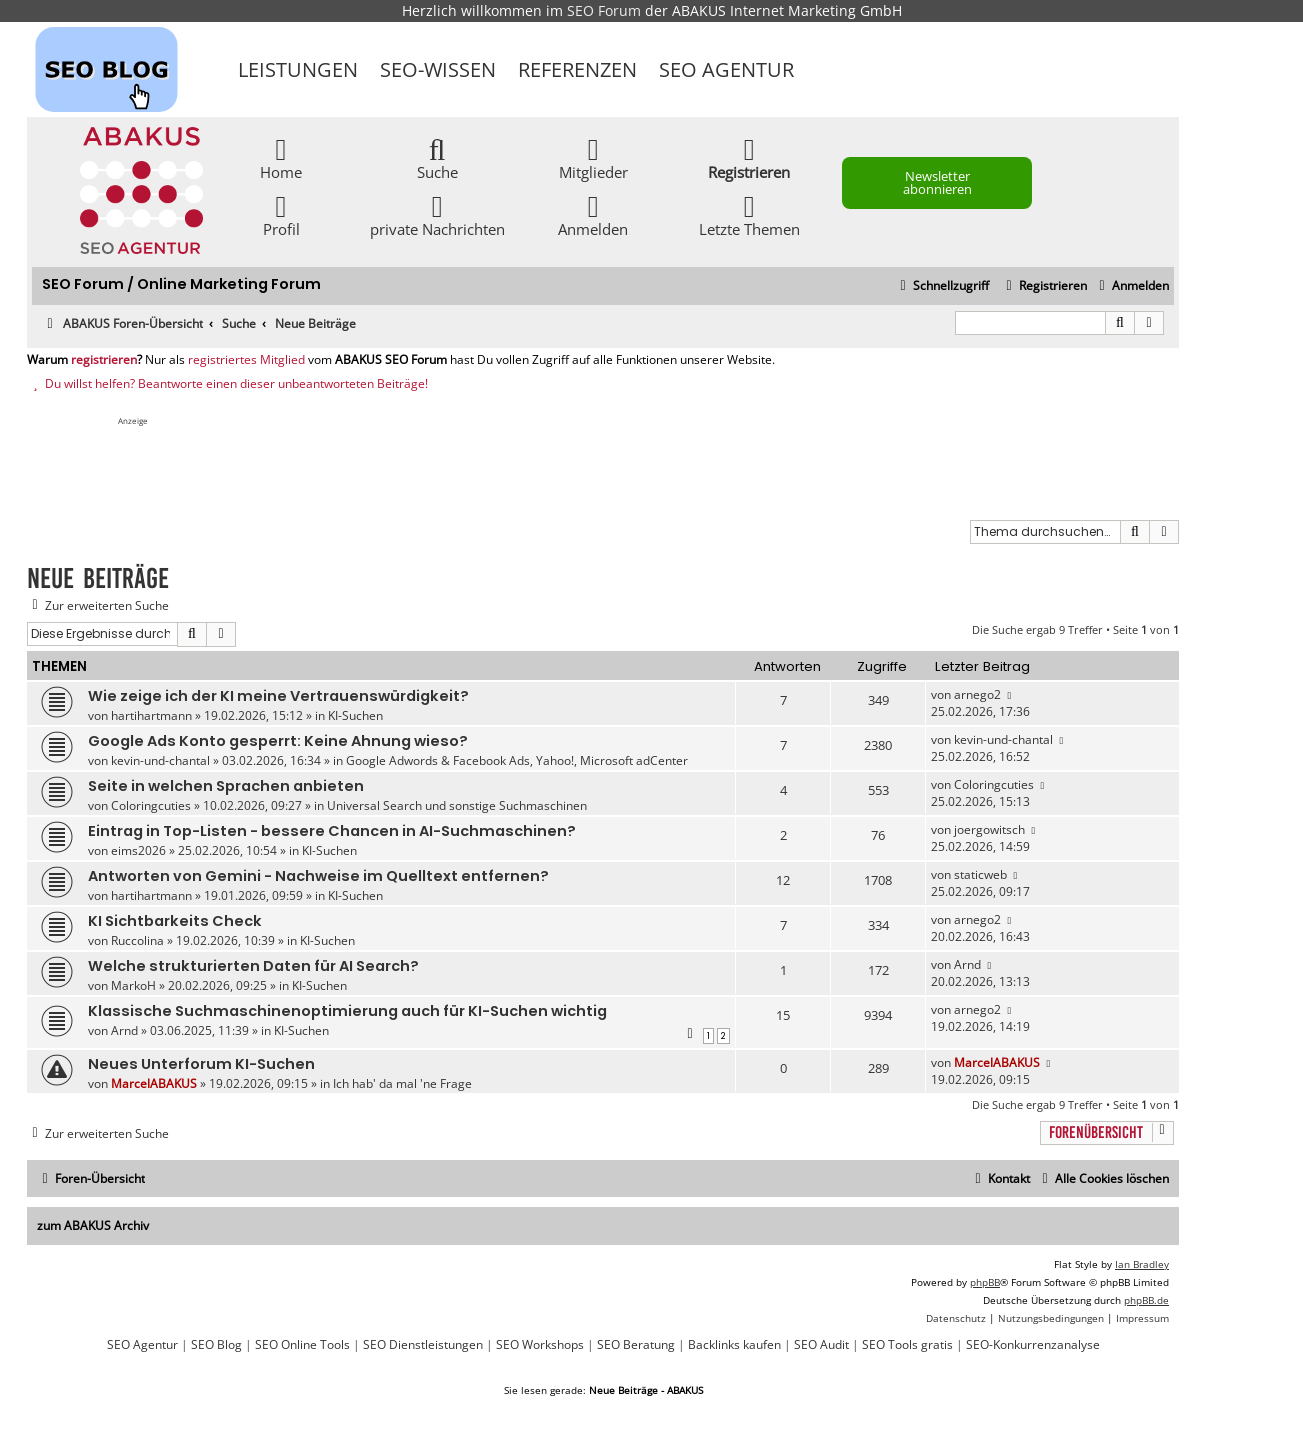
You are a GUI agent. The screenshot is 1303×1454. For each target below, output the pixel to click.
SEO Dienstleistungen (423, 1345)
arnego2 (977, 694)
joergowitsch (989, 829)
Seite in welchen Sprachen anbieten (226, 786)
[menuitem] (1131, 286)
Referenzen (577, 69)
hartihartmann (151, 715)
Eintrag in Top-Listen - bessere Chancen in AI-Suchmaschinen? (332, 831)
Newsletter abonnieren (937, 182)
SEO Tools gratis (907, 1345)
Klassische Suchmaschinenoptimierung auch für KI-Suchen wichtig (347, 1011)
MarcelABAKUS (154, 1083)
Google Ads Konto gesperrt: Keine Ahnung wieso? (278, 741)
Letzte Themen (749, 214)
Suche (437, 157)
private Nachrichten (437, 214)
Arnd (967, 964)
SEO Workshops (540, 1345)
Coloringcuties (151, 805)
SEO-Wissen (438, 69)
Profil (281, 214)
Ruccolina (137, 940)
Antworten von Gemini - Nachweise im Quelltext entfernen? (318, 876)
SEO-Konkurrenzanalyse (1033, 1345)
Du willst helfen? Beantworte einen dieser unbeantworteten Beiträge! (227, 384)
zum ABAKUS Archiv (93, 1225)
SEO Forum (604, 10)
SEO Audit (821, 1345)
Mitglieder (593, 157)
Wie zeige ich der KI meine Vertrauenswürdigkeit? (278, 696)
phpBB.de (1146, 1300)
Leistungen (298, 69)
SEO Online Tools (302, 1345)
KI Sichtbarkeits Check (175, 921)
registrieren (104, 360)
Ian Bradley (1142, 1264)
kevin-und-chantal (160, 760)
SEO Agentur (726, 69)
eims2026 (138, 850)
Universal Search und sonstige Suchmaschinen (457, 805)
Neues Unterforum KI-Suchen (201, 1064)
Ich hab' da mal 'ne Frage (402, 1083)
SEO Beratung (636, 1345)
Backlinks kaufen (734, 1345)
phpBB (985, 1282)
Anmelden (593, 214)
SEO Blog (216, 1345)
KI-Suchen (355, 715)
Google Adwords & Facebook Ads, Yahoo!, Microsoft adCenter (517, 760)
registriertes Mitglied (246, 360)
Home (281, 157)
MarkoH (133, 985)
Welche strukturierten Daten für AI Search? (253, 966)
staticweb (980, 874)
